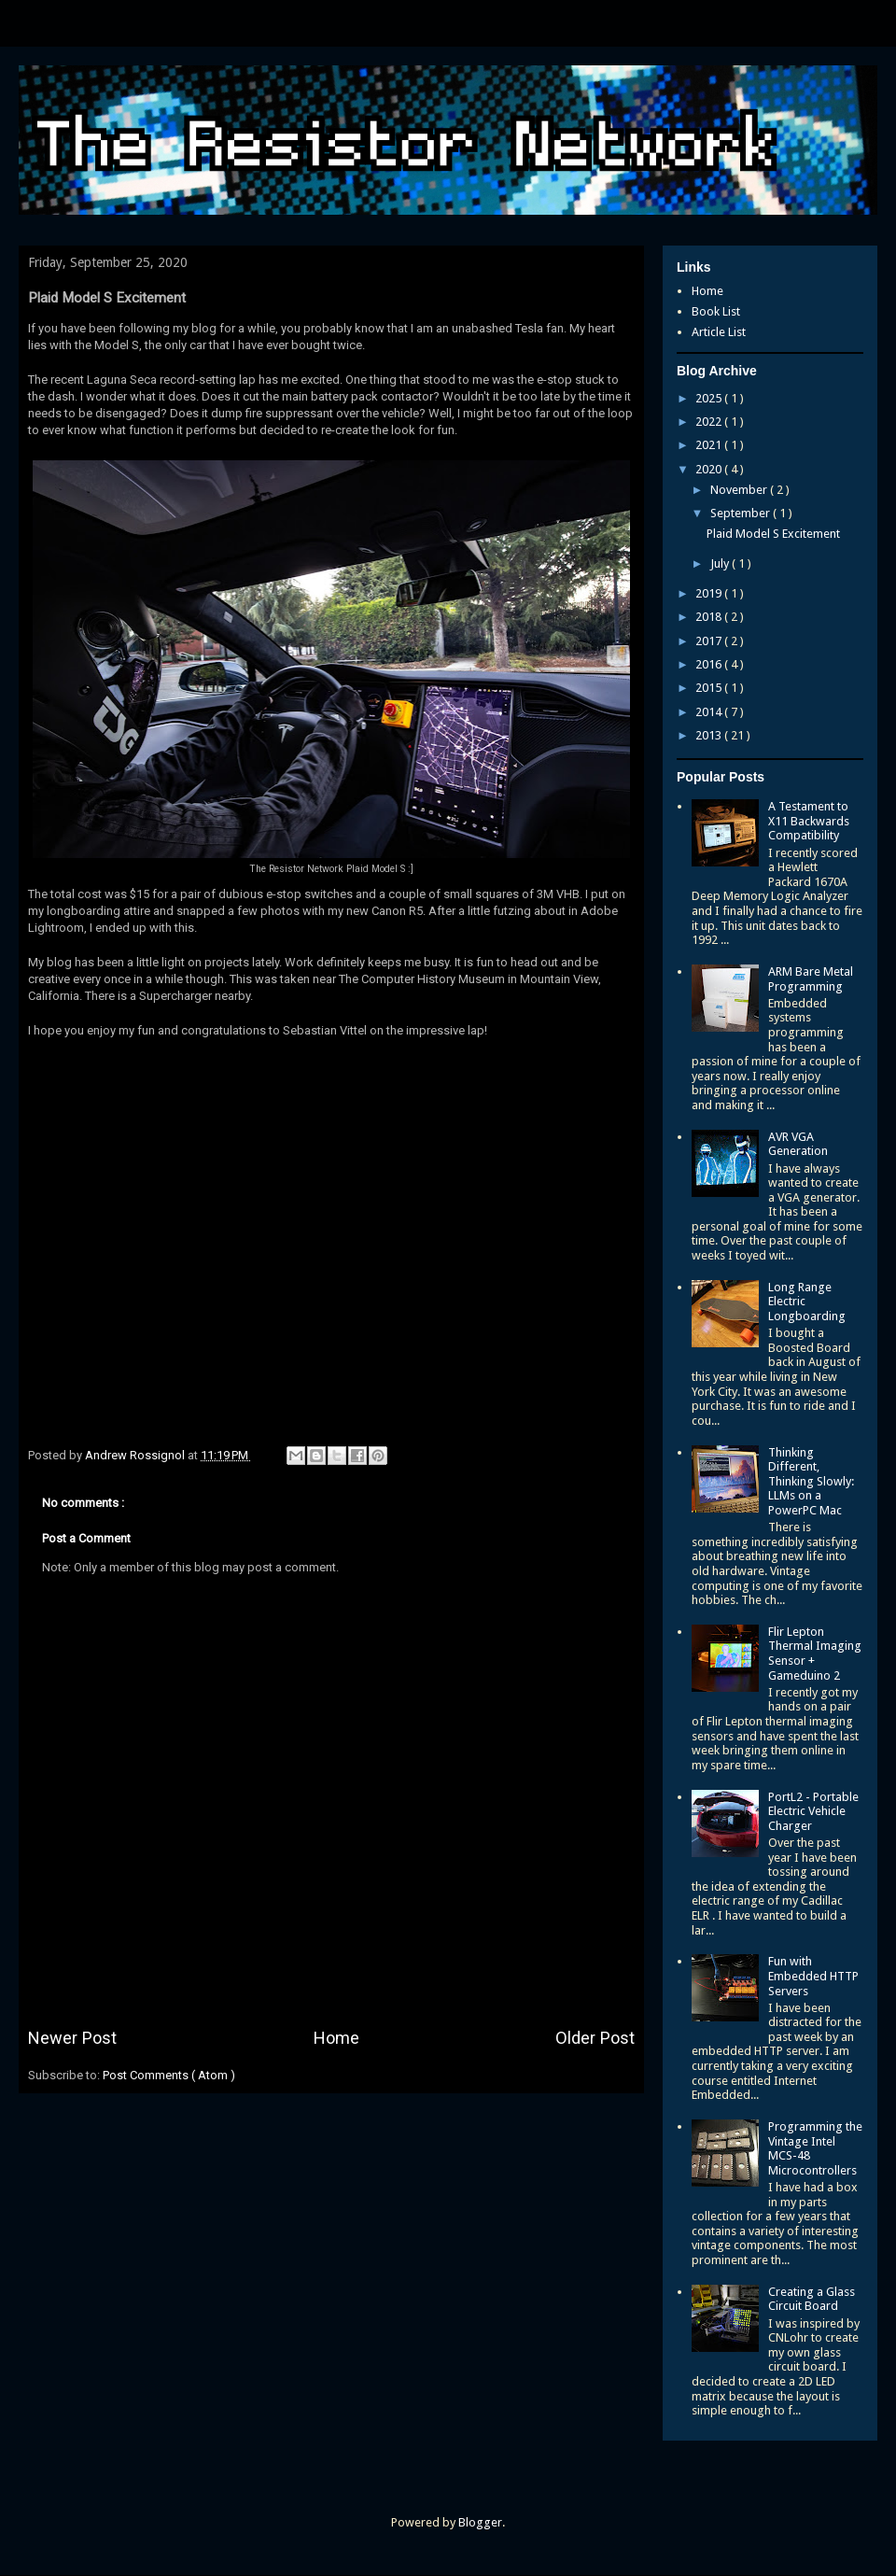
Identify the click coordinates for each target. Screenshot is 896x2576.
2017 (709, 641)
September (741, 513)
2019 (709, 593)
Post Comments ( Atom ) (169, 2075)
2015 (709, 688)
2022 (709, 422)
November (740, 490)
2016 (709, 664)
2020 (709, 469)
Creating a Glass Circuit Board (811, 2299)
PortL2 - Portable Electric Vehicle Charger (813, 1811)
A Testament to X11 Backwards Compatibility (808, 820)
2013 (709, 735)
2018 (709, 617)
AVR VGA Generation (798, 1144)
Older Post (595, 2038)
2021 (709, 445)
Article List (719, 332)
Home (336, 2038)
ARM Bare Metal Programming (810, 978)
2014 (709, 712)
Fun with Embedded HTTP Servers (813, 1975)
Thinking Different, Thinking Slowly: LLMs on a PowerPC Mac (811, 1481)
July (721, 563)
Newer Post (72, 2038)
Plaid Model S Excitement (773, 534)
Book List (716, 311)
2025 (709, 398)
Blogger (480, 2522)
